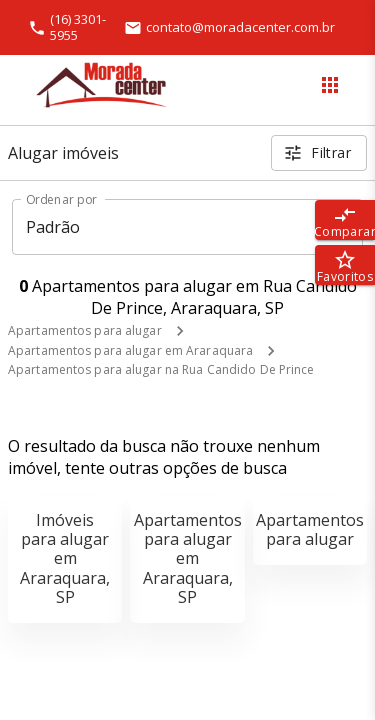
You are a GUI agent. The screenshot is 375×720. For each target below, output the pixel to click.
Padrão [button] (53, 227)
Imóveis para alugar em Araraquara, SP (65, 558)
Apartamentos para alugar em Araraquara (130, 350)
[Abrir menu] (330, 85)
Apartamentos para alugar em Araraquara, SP (188, 558)
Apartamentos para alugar (85, 330)
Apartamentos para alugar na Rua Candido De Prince (161, 369)
